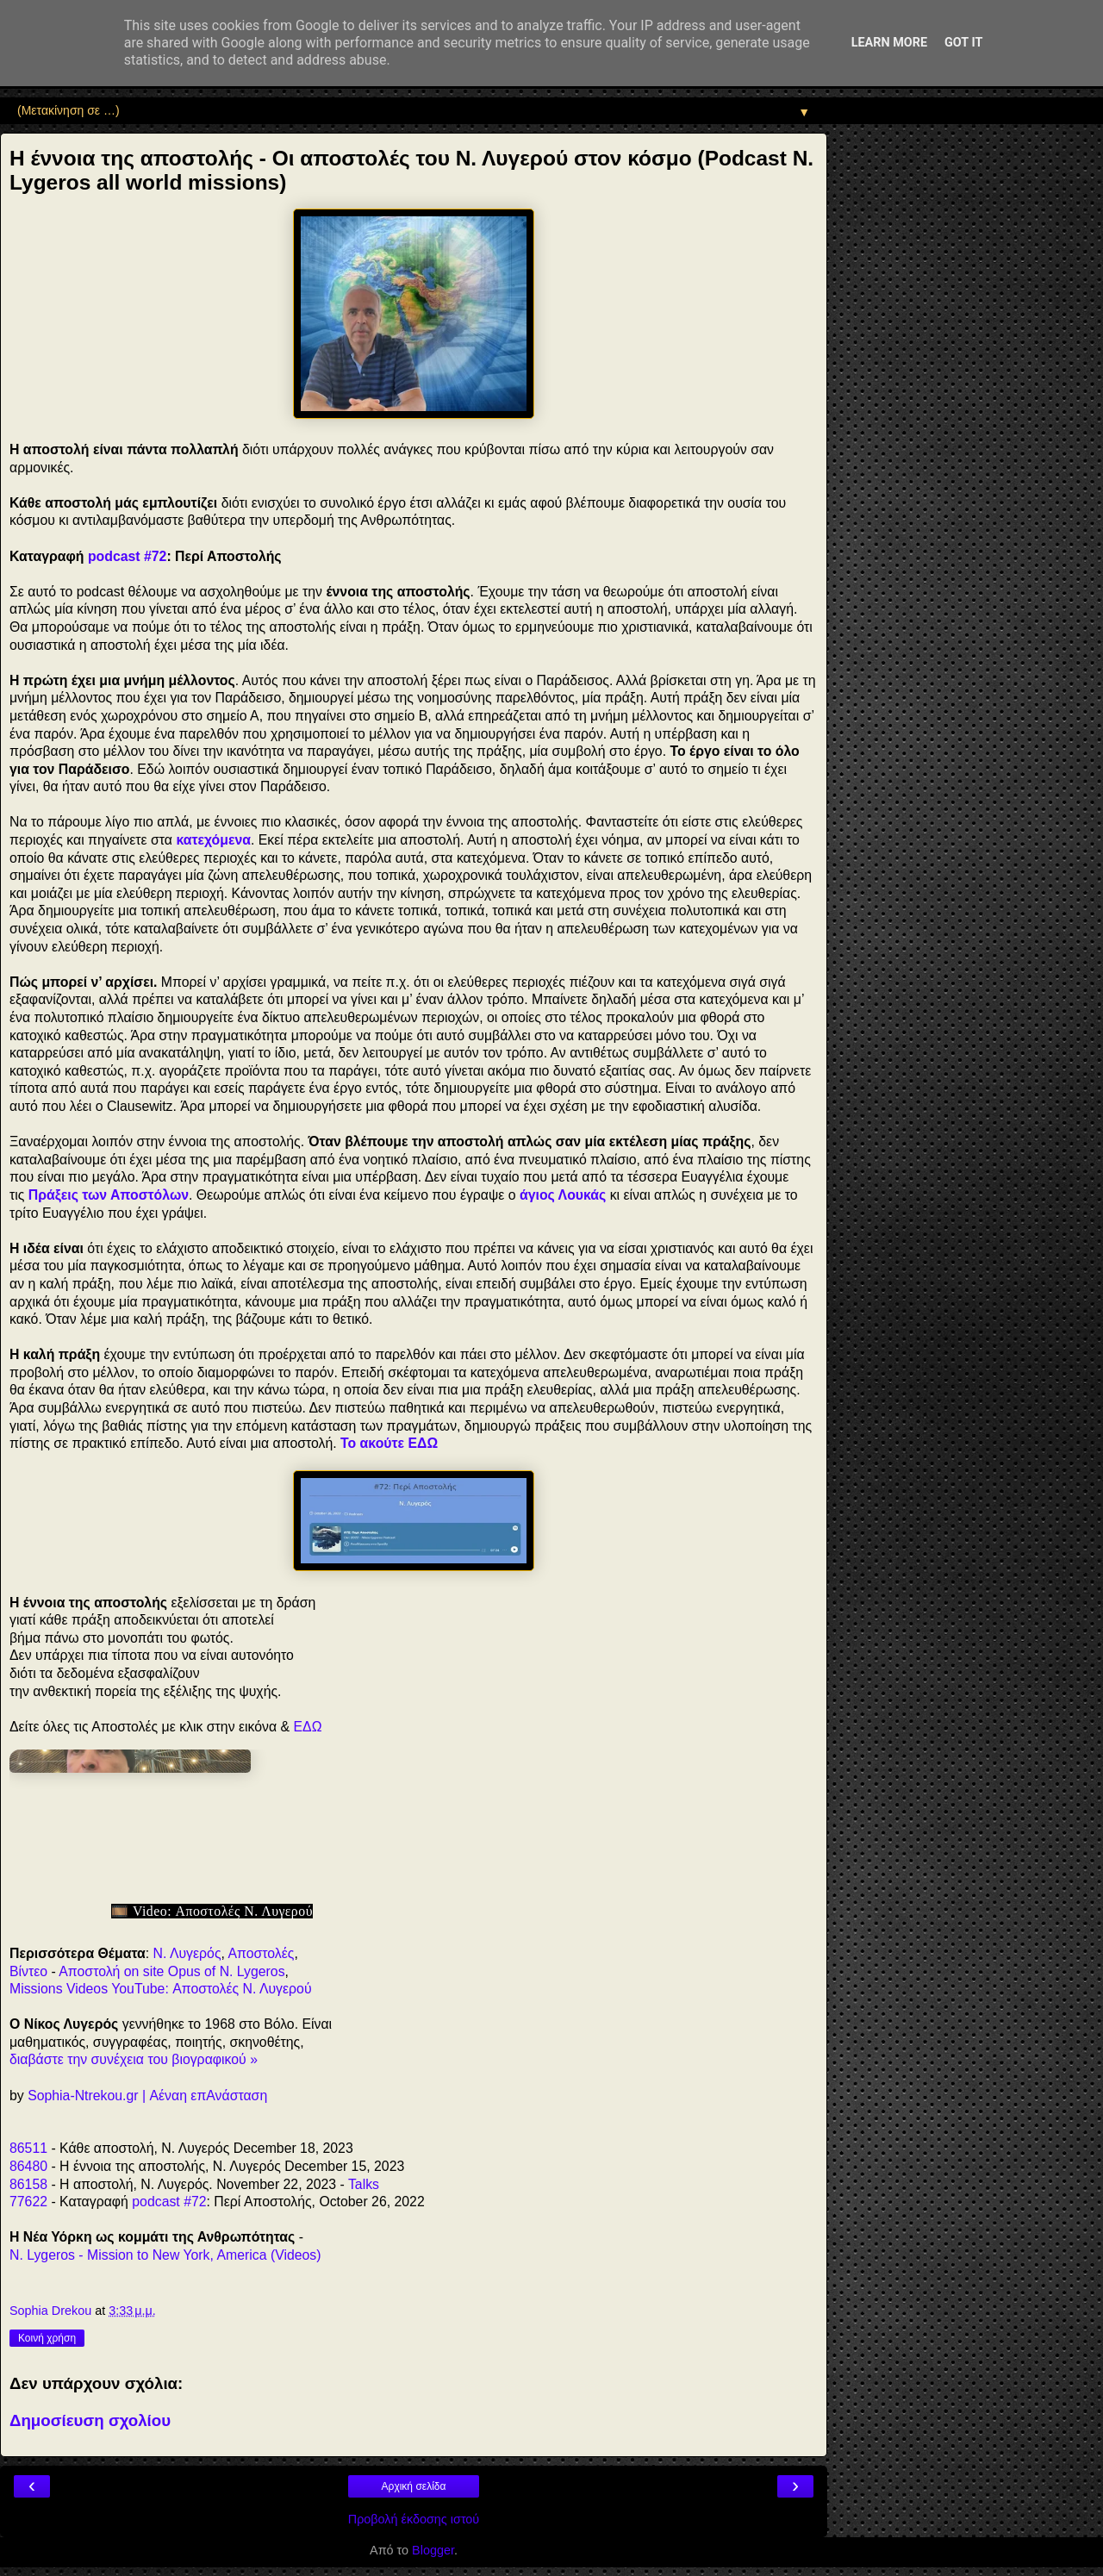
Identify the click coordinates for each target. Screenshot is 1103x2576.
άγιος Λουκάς (563, 1195)
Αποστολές (260, 1953)
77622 (28, 2201)
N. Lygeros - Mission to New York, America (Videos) (165, 2255)
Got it (963, 42)
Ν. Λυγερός (187, 1953)
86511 (28, 2148)
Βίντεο (28, 1971)
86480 (28, 2166)
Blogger (433, 2550)
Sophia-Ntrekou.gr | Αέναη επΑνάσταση (147, 2095)
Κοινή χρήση (47, 2338)
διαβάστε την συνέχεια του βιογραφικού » (133, 2059)
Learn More (889, 42)
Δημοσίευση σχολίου (90, 2420)
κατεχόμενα (213, 840)
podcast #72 (127, 556)
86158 (28, 2184)
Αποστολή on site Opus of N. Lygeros (171, 1971)
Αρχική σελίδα (414, 2486)
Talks (363, 2184)
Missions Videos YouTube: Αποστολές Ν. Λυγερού (160, 1988)
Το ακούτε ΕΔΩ (389, 1443)
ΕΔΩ (308, 1726)
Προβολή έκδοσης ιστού (414, 2519)
